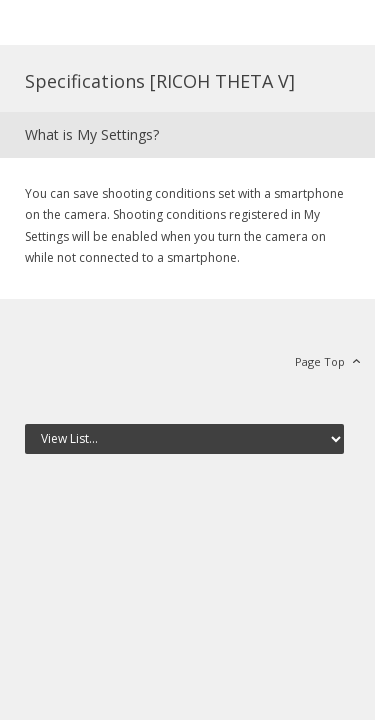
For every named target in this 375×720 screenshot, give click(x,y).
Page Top (320, 361)
